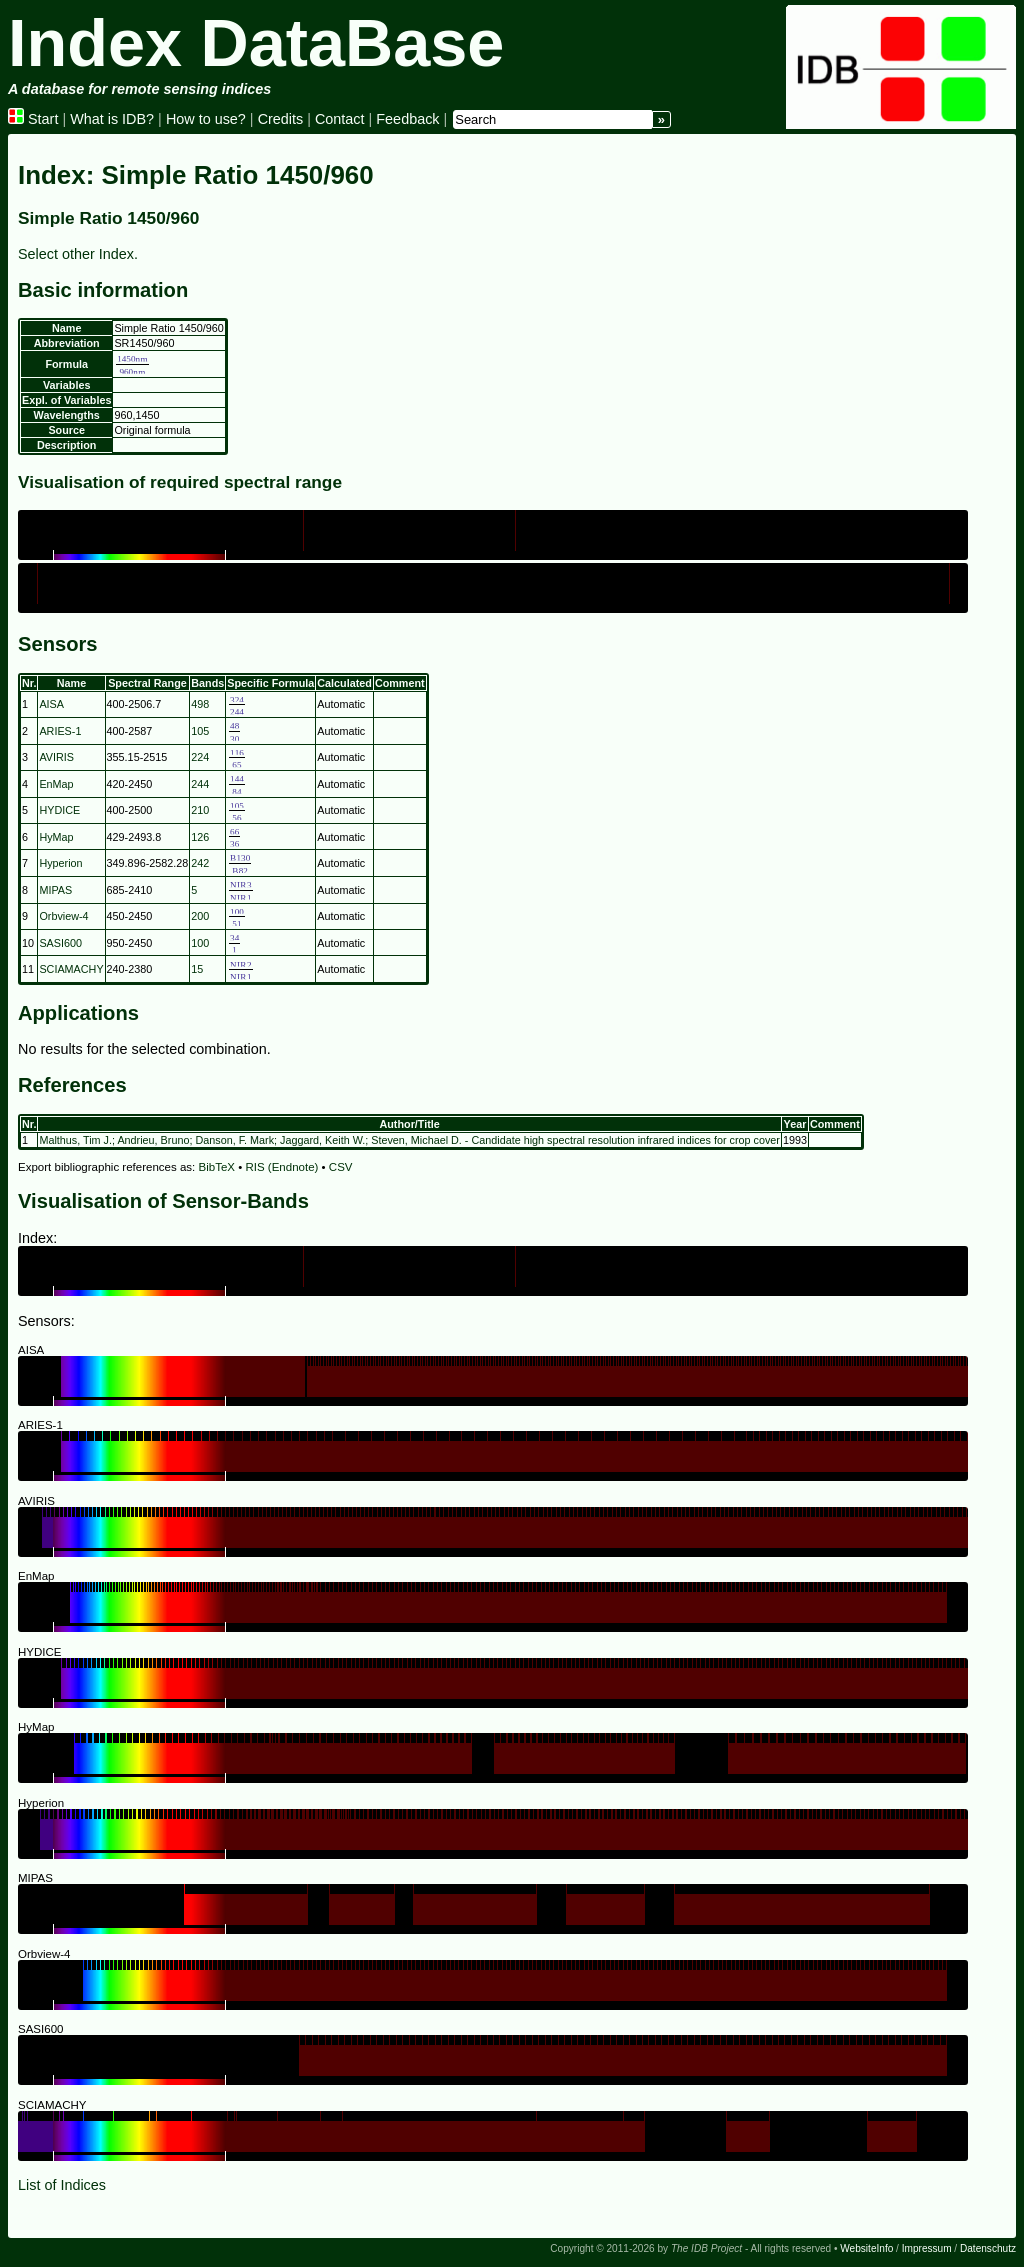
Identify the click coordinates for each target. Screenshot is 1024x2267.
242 (200, 863)
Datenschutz (988, 2248)
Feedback (407, 119)
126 (200, 837)
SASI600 (60, 943)
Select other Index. (78, 254)
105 (200, 731)
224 (200, 757)
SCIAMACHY (71, 969)
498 (200, 704)
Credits (281, 119)
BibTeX (217, 1167)
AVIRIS (56, 757)
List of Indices (62, 2185)
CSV (341, 1167)
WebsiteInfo (866, 2248)
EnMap (56, 784)
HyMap (56, 837)
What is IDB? (112, 119)
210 (200, 810)
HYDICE (59, 810)
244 (200, 784)
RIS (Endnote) (281, 1167)
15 (197, 969)
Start (33, 119)
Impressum (927, 2248)
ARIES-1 (60, 731)
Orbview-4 (63, 916)
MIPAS (55, 890)
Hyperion (60, 863)
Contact (340, 119)
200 (200, 916)
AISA (51, 704)
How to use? (206, 119)
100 (200, 943)
